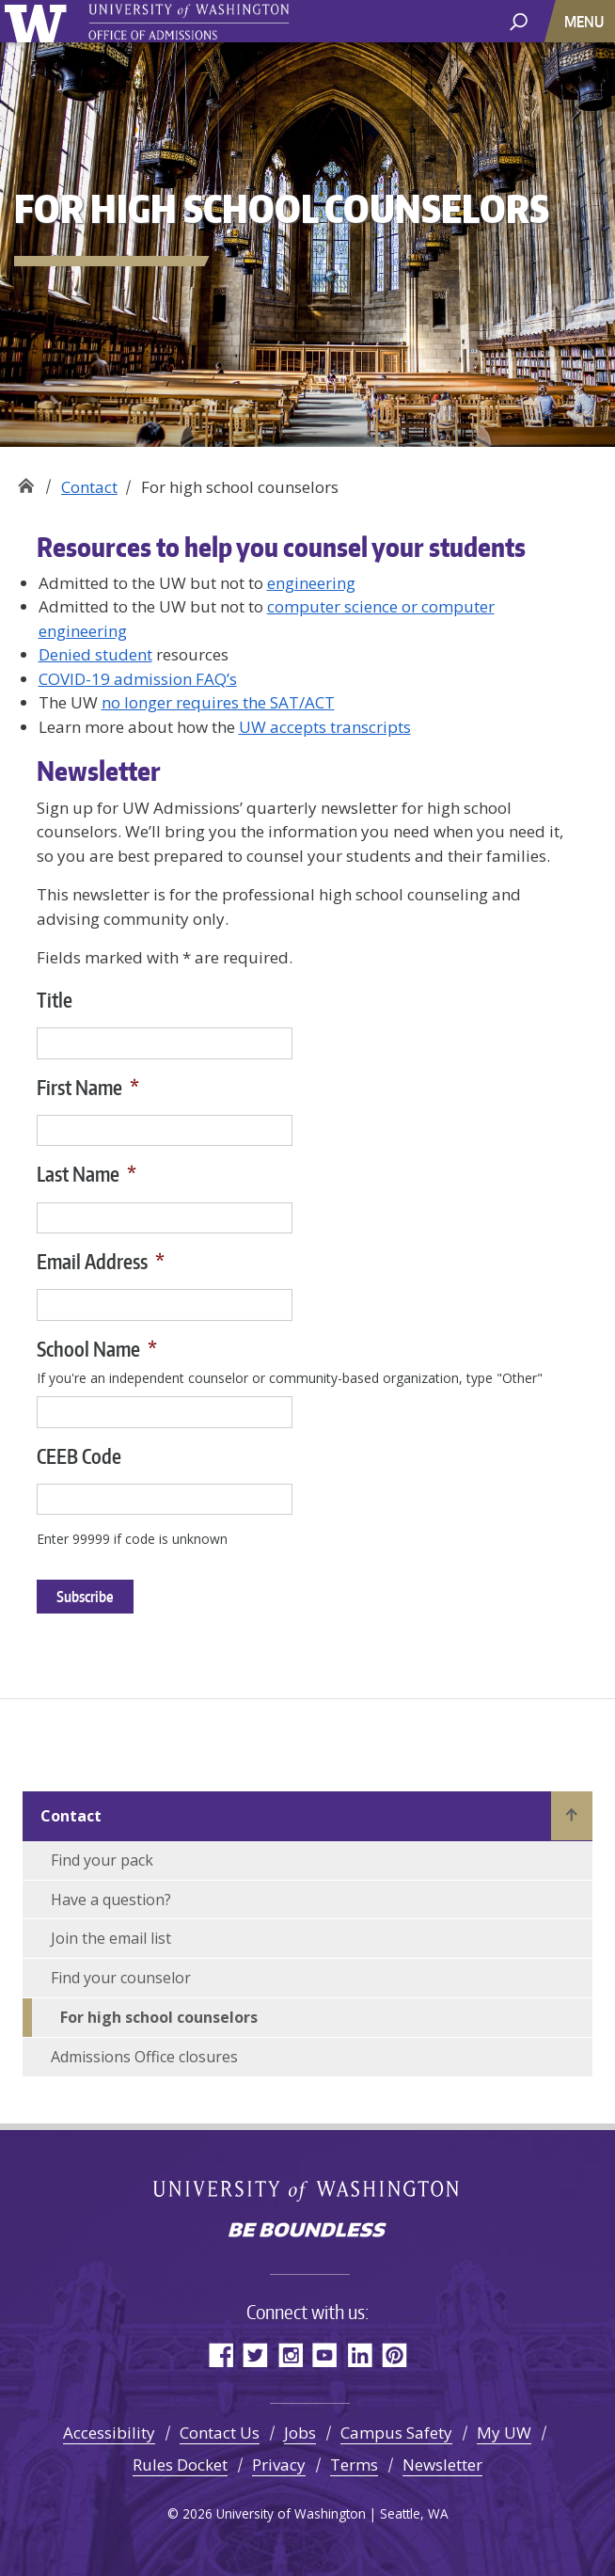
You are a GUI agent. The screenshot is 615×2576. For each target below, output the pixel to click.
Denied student (95, 654)
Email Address (101, 1261)
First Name (88, 1087)
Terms (354, 2464)
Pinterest (394, 2354)
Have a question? (111, 1899)
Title (54, 999)
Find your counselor (121, 1977)
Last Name (86, 1173)
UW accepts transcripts (325, 727)
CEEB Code (79, 1456)
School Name (97, 1348)
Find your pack (102, 1860)
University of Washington (39, 21)
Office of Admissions (26, 480)
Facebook (220, 2354)
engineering (311, 583)
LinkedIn (359, 2354)
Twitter (255, 2354)
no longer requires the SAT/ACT (218, 702)
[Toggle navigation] (586, 21)
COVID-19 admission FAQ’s (138, 679)
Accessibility (109, 2432)
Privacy (279, 2464)
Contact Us (220, 2432)
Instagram (290, 2354)
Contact (89, 487)
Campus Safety (396, 2432)
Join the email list (111, 1938)
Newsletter (442, 2464)
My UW (504, 2432)
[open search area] (518, 20)
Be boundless (307, 2231)
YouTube (325, 2354)
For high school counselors (159, 2017)
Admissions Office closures (144, 2056)
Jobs (300, 2432)
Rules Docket (180, 2464)
